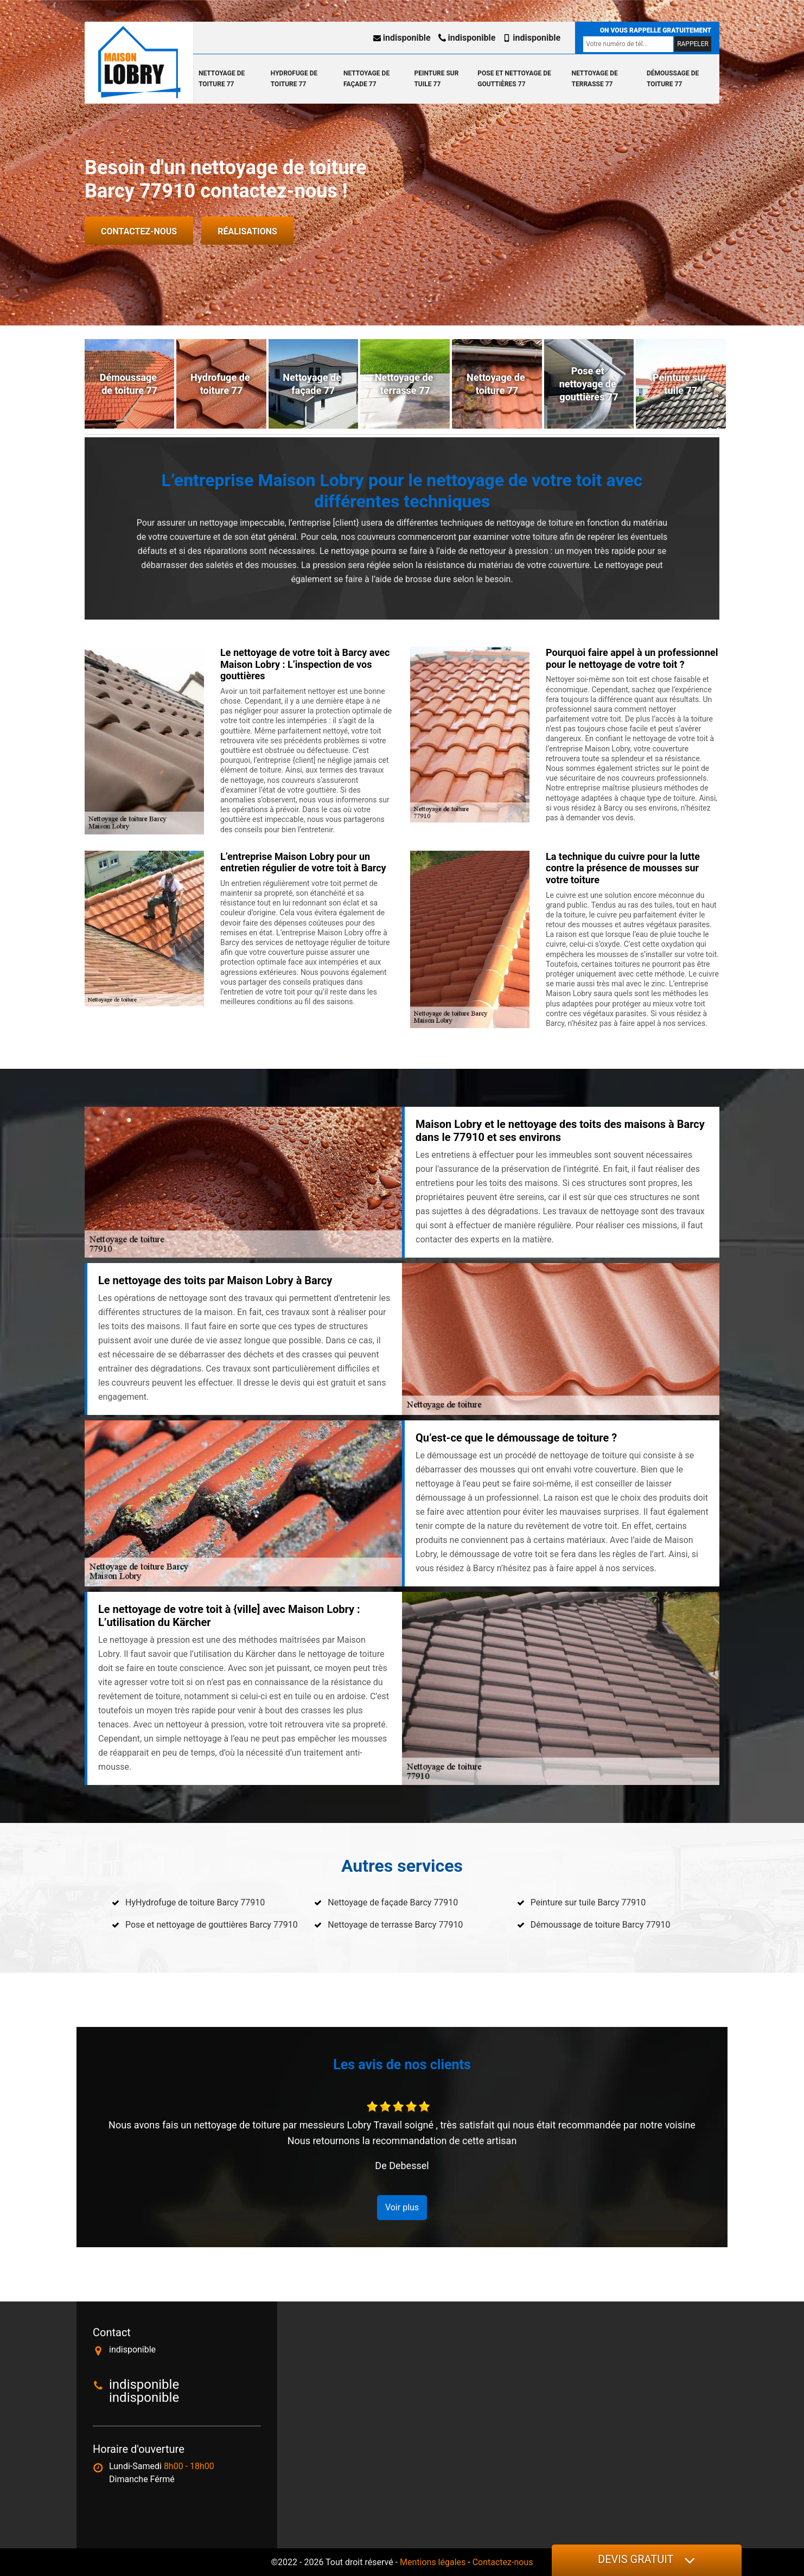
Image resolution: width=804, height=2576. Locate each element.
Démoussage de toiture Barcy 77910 (601, 1925)
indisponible (402, 38)
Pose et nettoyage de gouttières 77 (514, 78)
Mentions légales (432, 2562)
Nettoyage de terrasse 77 (595, 78)
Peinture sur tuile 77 (436, 78)
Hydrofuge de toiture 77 (294, 78)
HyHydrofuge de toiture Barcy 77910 (195, 1902)
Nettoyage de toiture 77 (222, 78)
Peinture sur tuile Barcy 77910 (588, 1902)
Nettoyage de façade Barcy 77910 (393, 1902)
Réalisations (247, 231)
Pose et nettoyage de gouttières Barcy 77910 (211, 1925)
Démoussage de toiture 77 (673, 78)
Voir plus (402, 2207)
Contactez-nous (139, 231)
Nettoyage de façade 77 (366, 78)
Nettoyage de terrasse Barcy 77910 (395, 1925)
